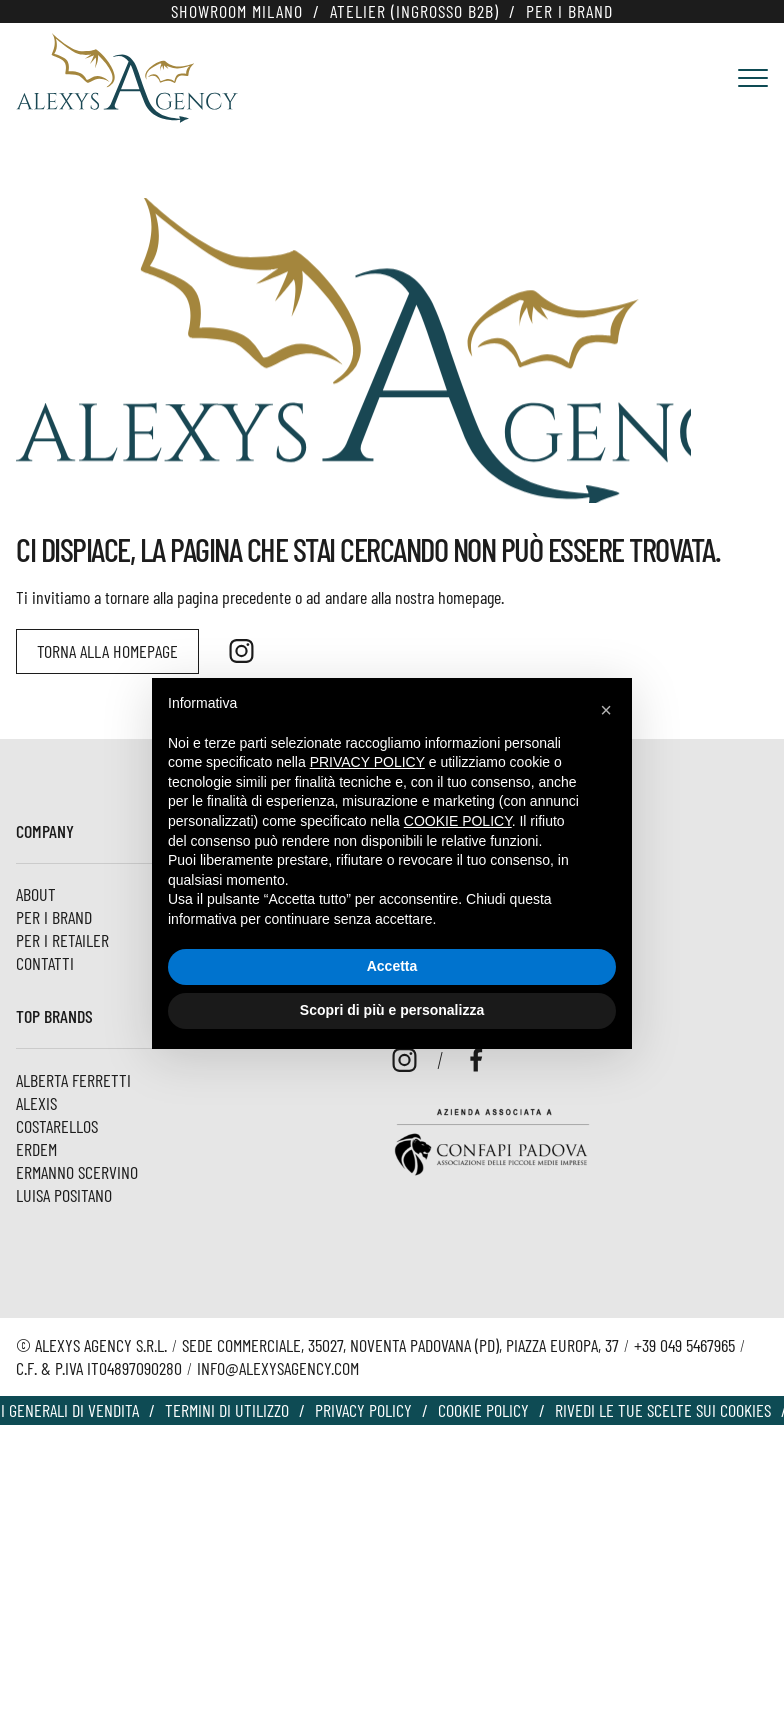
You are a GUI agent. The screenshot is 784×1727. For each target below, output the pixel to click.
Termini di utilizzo (227, 1410)
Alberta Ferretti (73, 1080)
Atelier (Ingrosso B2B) (414, 11)
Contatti (45, 963)
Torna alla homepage (107, 651)
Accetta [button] (392, 966)
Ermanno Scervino (77, 1172)
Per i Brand (569, 11)
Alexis (36, 1103)
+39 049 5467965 (684, 1345)
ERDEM (36, 1149)
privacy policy (367, 762)
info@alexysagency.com (278, 1368)
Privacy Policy (363, 1410)
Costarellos (57, 1126)
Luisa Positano (64, 1195)
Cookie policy (483, 1410)
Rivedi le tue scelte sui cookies (663, 1410)
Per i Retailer (62, 940)
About (36, 894)
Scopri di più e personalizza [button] (392, 1010)
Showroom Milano (237, 11)
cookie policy (458, 821)
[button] (606, 710)
